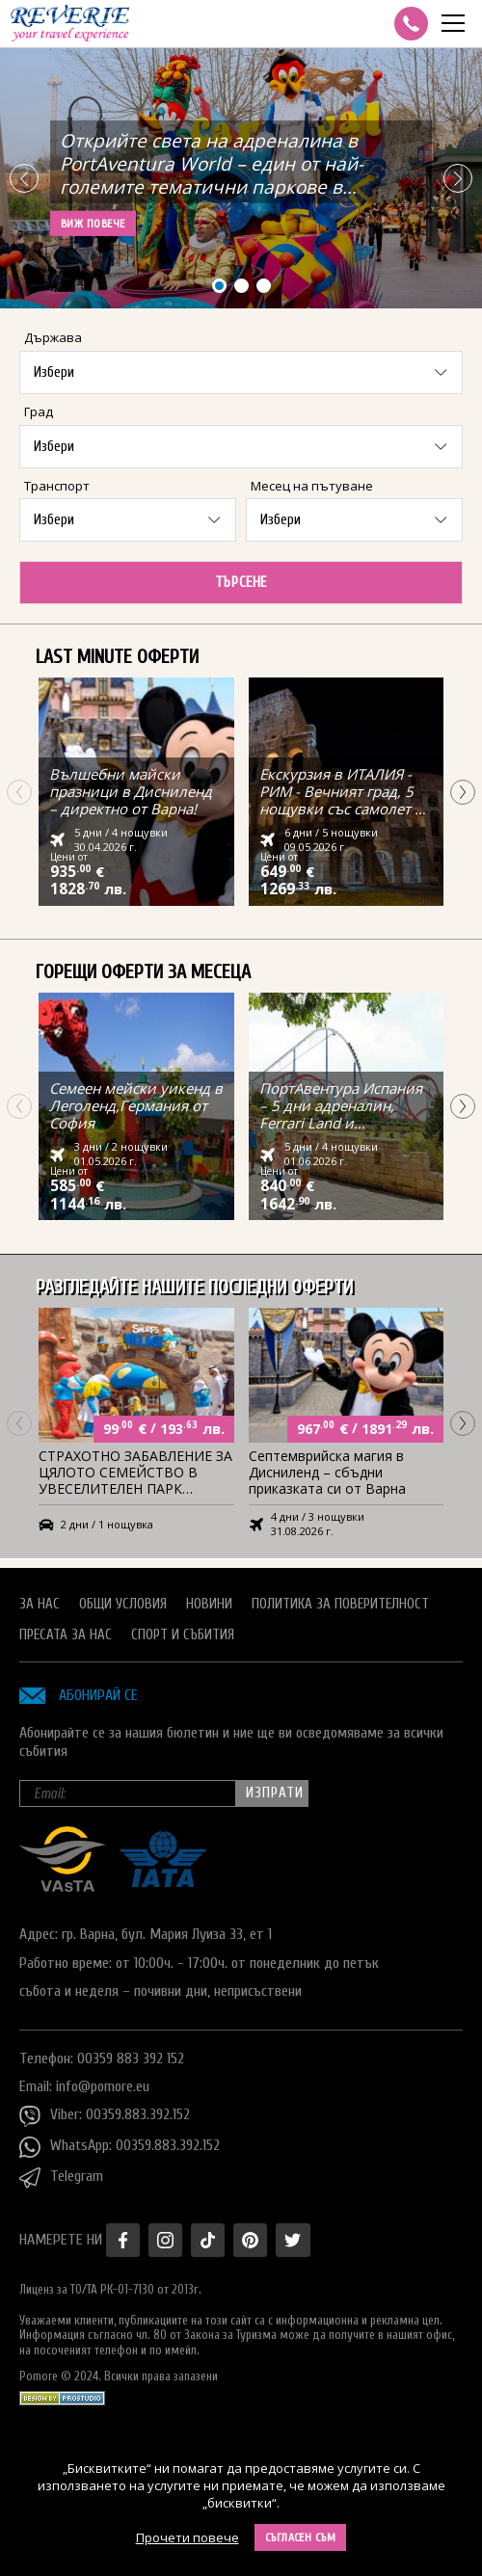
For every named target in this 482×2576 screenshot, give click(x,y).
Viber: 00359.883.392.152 (104, 2114)
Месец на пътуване (312, 485)
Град (38, 411)
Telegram (61, 2176)
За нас (39, 1602)
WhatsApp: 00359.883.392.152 (119, 2145)
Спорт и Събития (182, 1633)
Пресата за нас (65, 1633)
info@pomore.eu (102, 2084)
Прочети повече (187, 2537)
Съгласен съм (300, 2537)
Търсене (241, 582)
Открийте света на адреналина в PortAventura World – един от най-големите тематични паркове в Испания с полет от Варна (211, 168)
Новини (209, 1602)
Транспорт (57, 485)
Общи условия (123, 1602)
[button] (457, 178)
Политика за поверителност (340, 1602)
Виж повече (93, 223)
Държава (53, 337)
